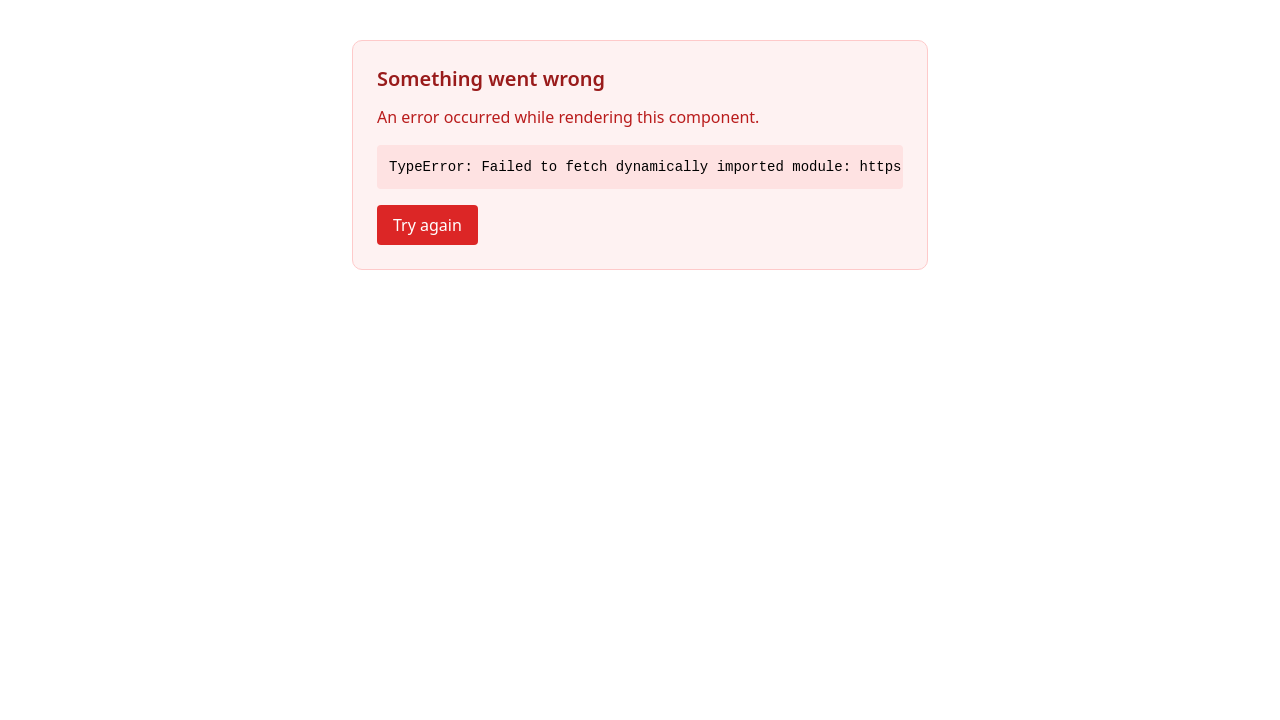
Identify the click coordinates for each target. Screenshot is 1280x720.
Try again (427, 225)
